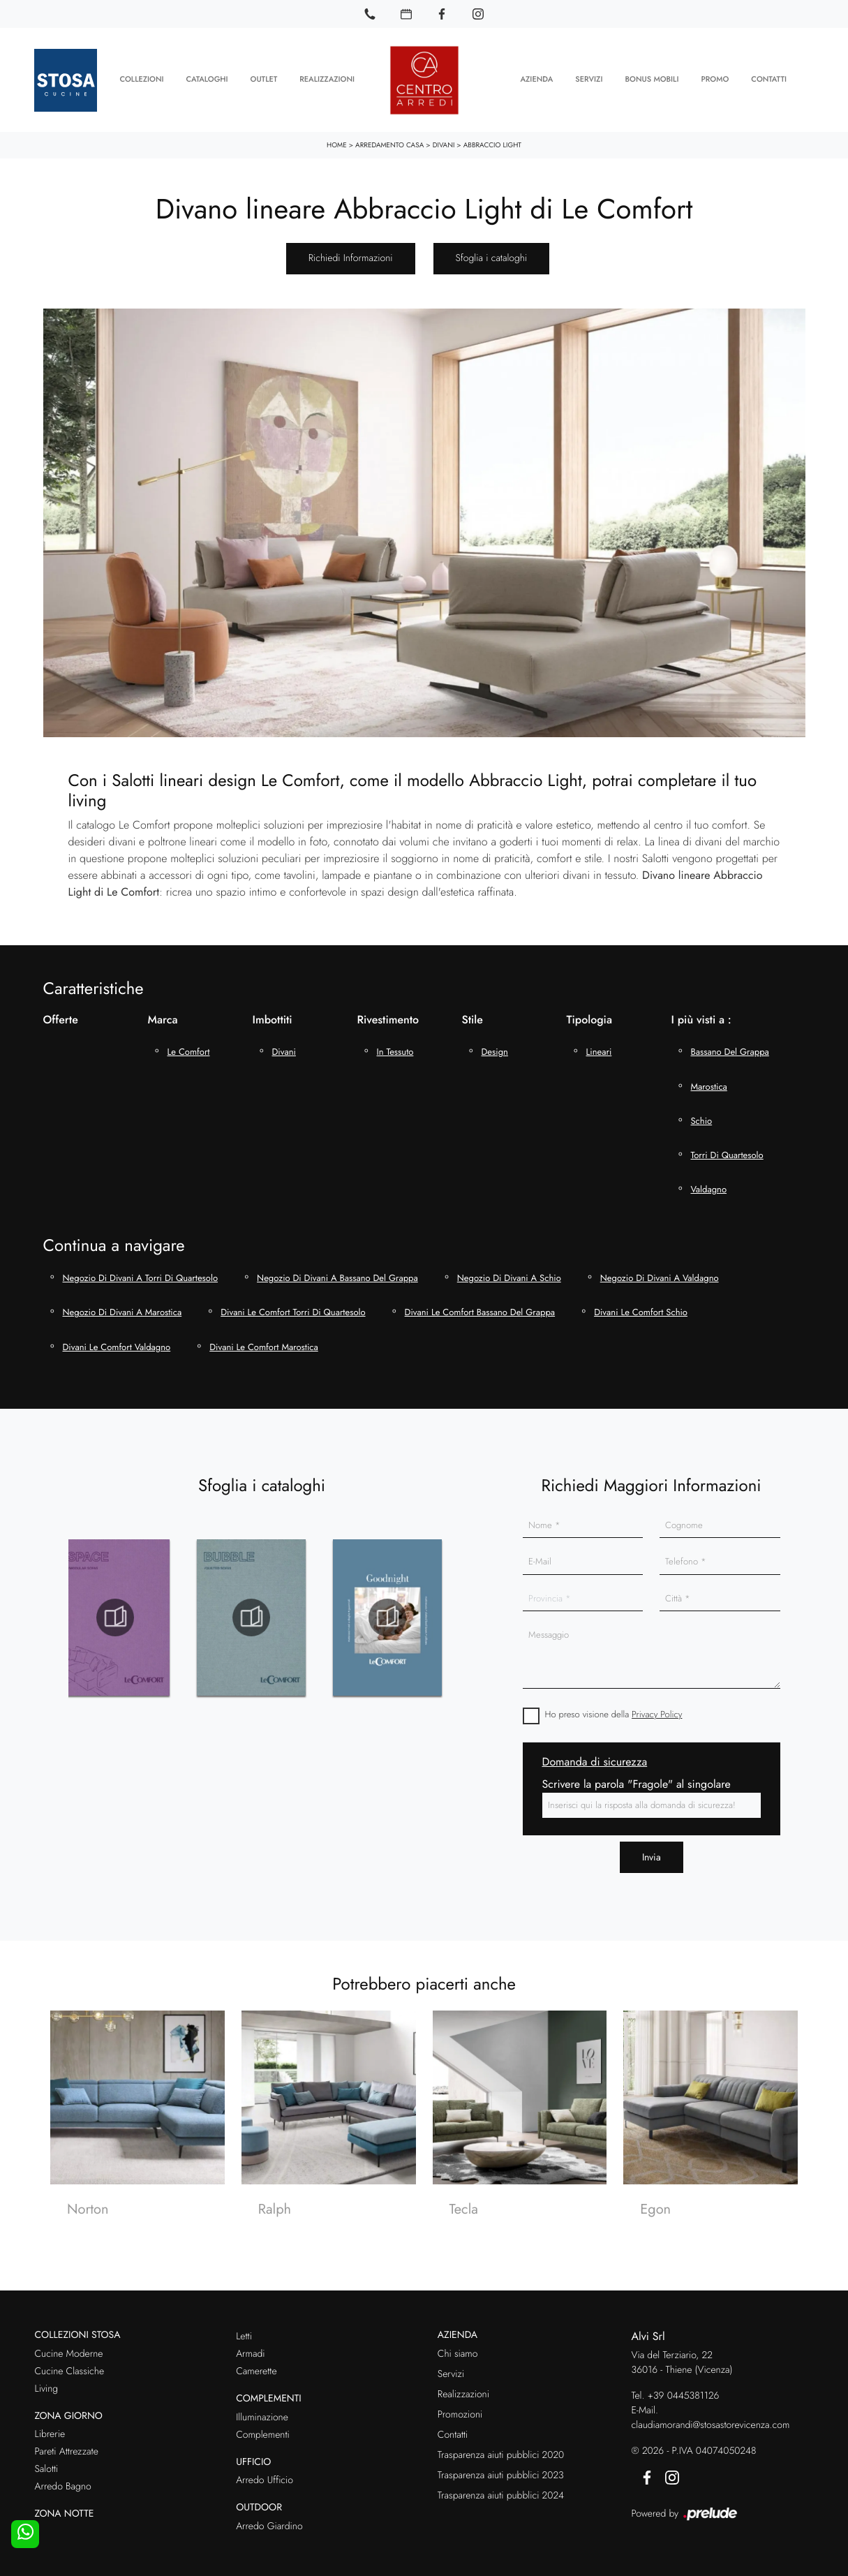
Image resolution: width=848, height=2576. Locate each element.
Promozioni (460, 2408)
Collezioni (141, 76)
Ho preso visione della (614, 1708)
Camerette (256, 2365)
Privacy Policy (657, 1708)
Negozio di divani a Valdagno (659, 1271)
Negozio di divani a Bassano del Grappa (337, 1271)
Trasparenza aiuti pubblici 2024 (501, 2489)
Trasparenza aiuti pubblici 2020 (501, 2449)
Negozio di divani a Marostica (122, 1305)
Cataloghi (207, 76)
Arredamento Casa (389, 138)
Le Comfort (189, 1045)
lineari (599, 1045)
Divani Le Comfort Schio (640, 1305)
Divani (444, 138)
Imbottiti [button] (272, 1013)
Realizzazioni (327, 76)
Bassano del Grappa (730, 1045)
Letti (244, 2330)
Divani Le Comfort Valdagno (117, 1340)
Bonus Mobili (651, 76)
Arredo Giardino (269, 2520)
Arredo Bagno (63, 2480)
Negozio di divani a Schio (509, 1271)
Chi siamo (458, 2348)
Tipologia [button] (589, 1013)
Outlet (264, 76)
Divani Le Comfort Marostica (263, 1340)
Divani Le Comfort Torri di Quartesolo (293, 1305)
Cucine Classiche (70, 2365)
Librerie (50, 2428)
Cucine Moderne (69, 2348)
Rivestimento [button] (388, 1013)
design (495, 1045)
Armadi (250, 2348)
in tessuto (395, 1045)
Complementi (263, 2429)
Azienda (536, 76)
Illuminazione (262, 2411)
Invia (651, 1851)
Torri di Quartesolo (727, 1148)
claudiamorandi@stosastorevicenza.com (711, 2419)
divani (284, 1045)
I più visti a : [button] (701, 1013)
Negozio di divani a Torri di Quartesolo (140, 1271)
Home (337, 138)
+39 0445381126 (684, 2390)
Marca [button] (163, 1013)
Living (47, 2383)
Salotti (47, 2463)
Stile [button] (472, 1013)
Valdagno (709, 1183)
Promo (715, 76)
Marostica (709, 1080)
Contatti (769, 76)
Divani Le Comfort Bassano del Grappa (480, 1305)
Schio (702, 1114)
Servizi (588, 76)
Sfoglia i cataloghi (492, 252)
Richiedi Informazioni (350, 252)
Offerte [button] (60, 1013)
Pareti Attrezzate (66, 2445)
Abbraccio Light (492, 138)
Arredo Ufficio (264, 2474)
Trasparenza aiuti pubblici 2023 (501, 2469)
